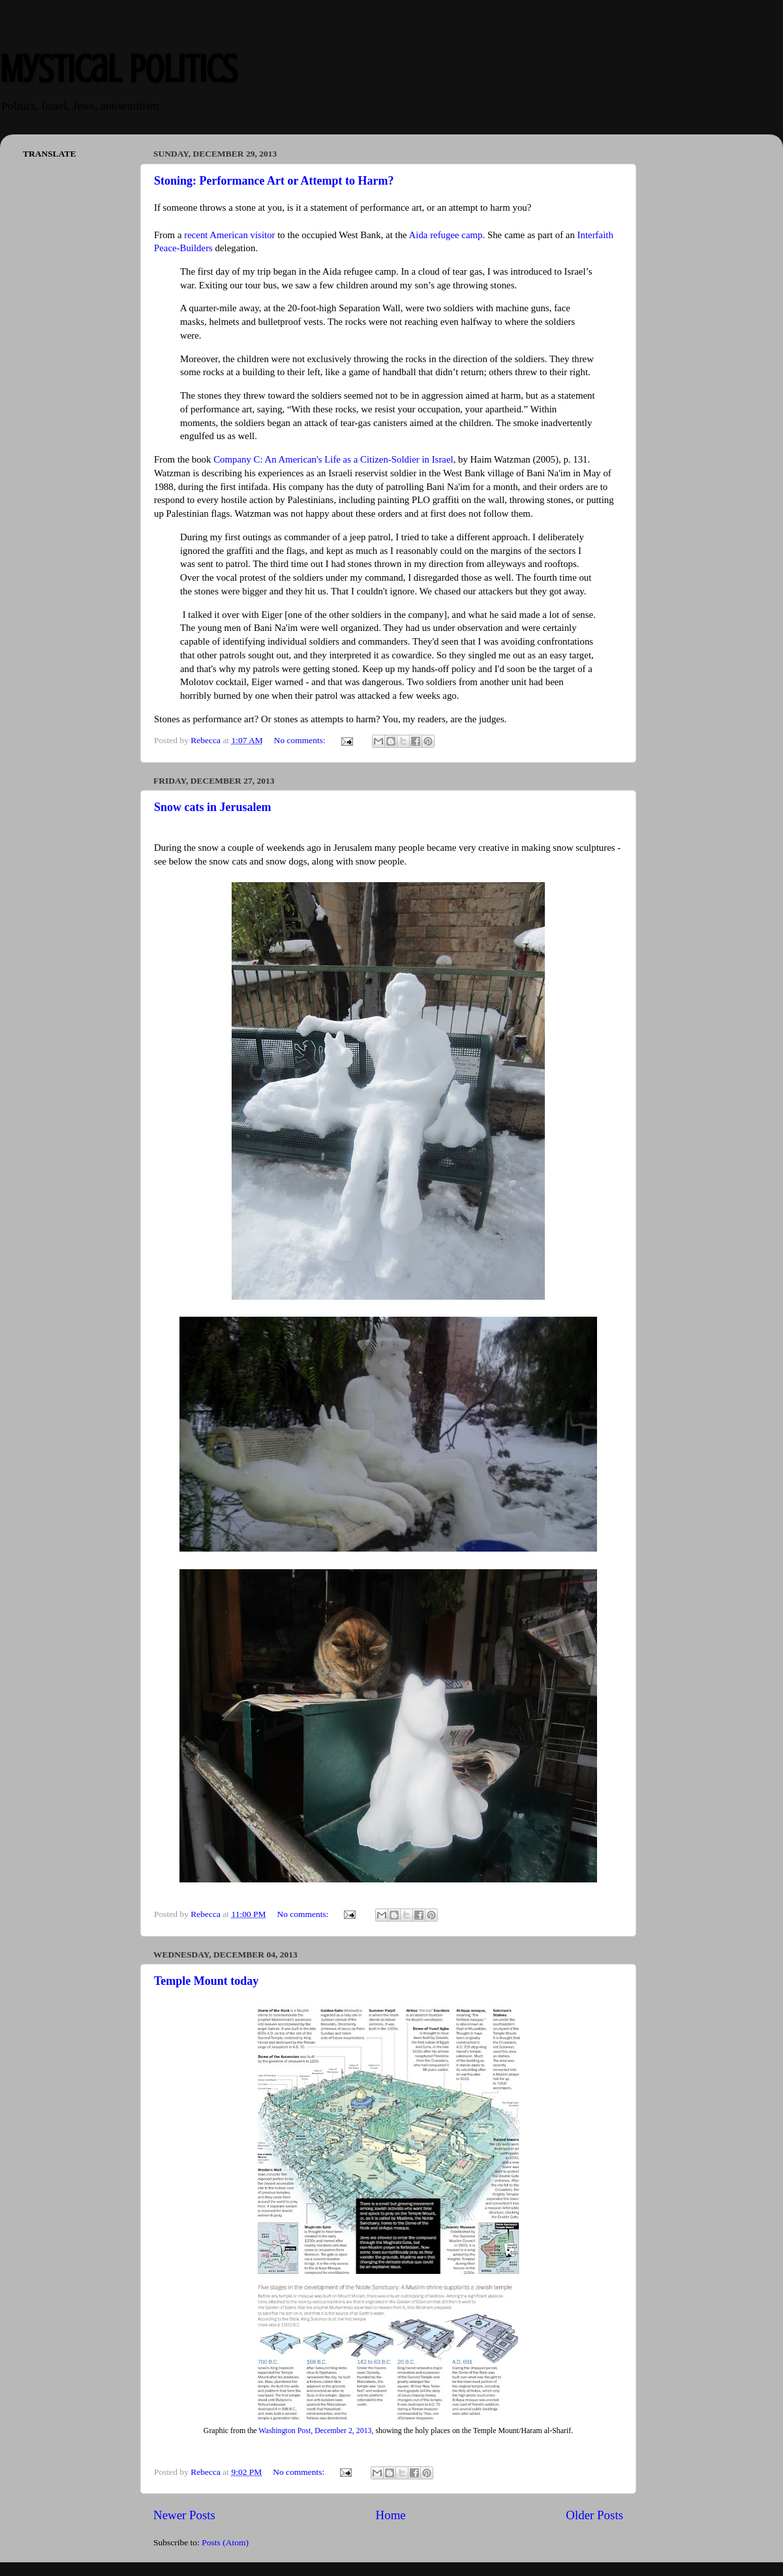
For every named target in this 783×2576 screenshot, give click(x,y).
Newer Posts (184, 2515)
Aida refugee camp (446, 235)
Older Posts (594, 2515)
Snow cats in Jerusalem (212, 807)
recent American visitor (229, 235)
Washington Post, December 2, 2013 (314, 2430)
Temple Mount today (206, 1980)
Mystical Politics (118, 69)
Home (391, 2515)
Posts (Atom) (225, 2542)
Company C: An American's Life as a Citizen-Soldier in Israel (333, 459)
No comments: (301, 740)
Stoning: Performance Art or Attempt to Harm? (274, 180)
